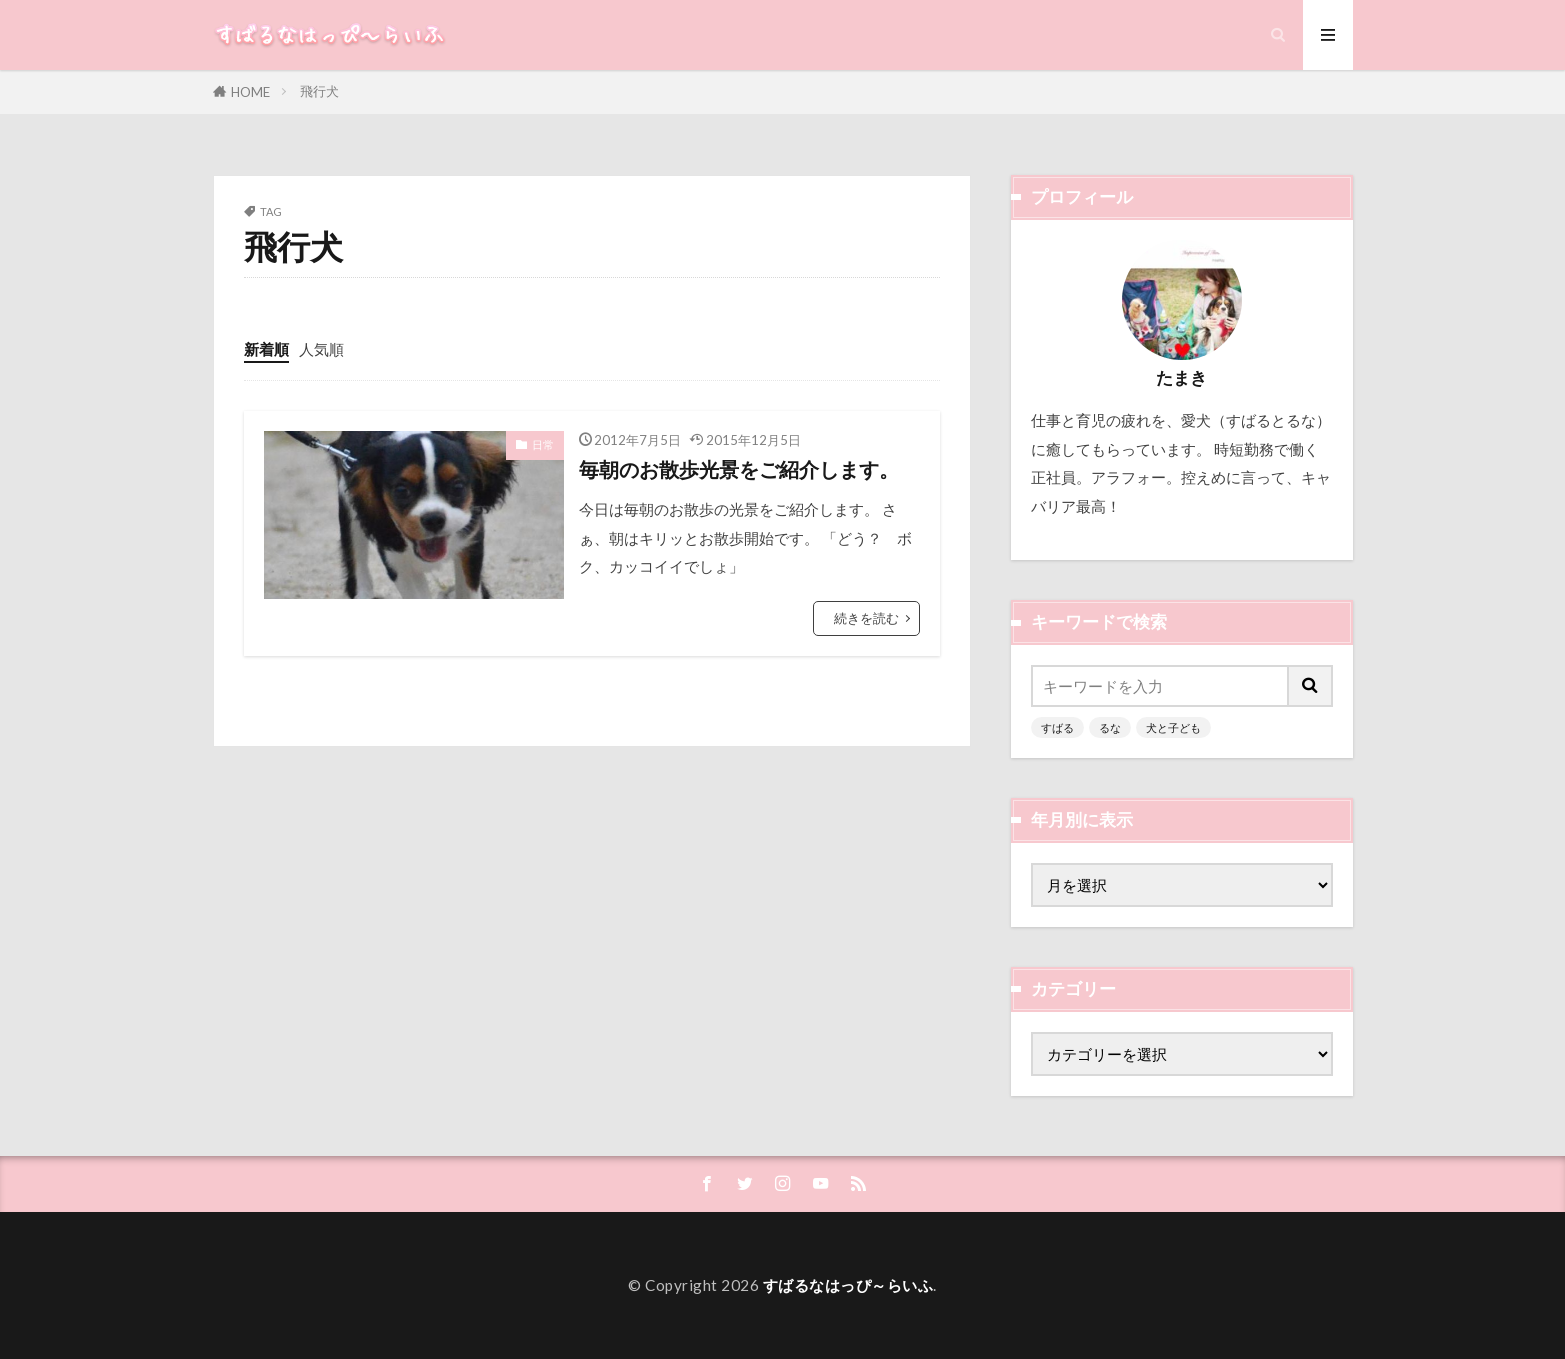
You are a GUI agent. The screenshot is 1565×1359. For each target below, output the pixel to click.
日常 (543, 444)
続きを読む (866, 618)
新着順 (266, 349)
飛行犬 (319, 91)
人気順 (321, 349)
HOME (250, 92)
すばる (1057, 727)
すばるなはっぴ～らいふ (848, 1285)
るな (1110, 727)
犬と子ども (1173, 727)
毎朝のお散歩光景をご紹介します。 (739, 469)
